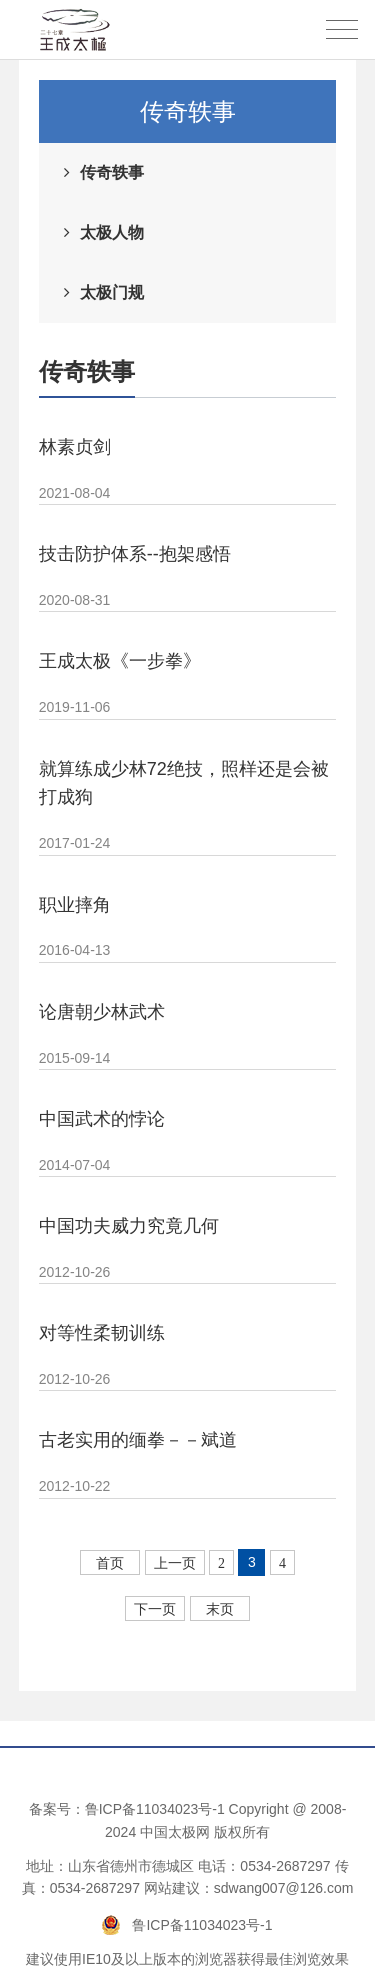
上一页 (175, 1563)
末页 (220, 1609)
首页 (110, 1563)
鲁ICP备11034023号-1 (155, 1809)
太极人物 (112, 232)
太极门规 (112, 292)
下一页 (155, 1609)
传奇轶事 (112, 172)
